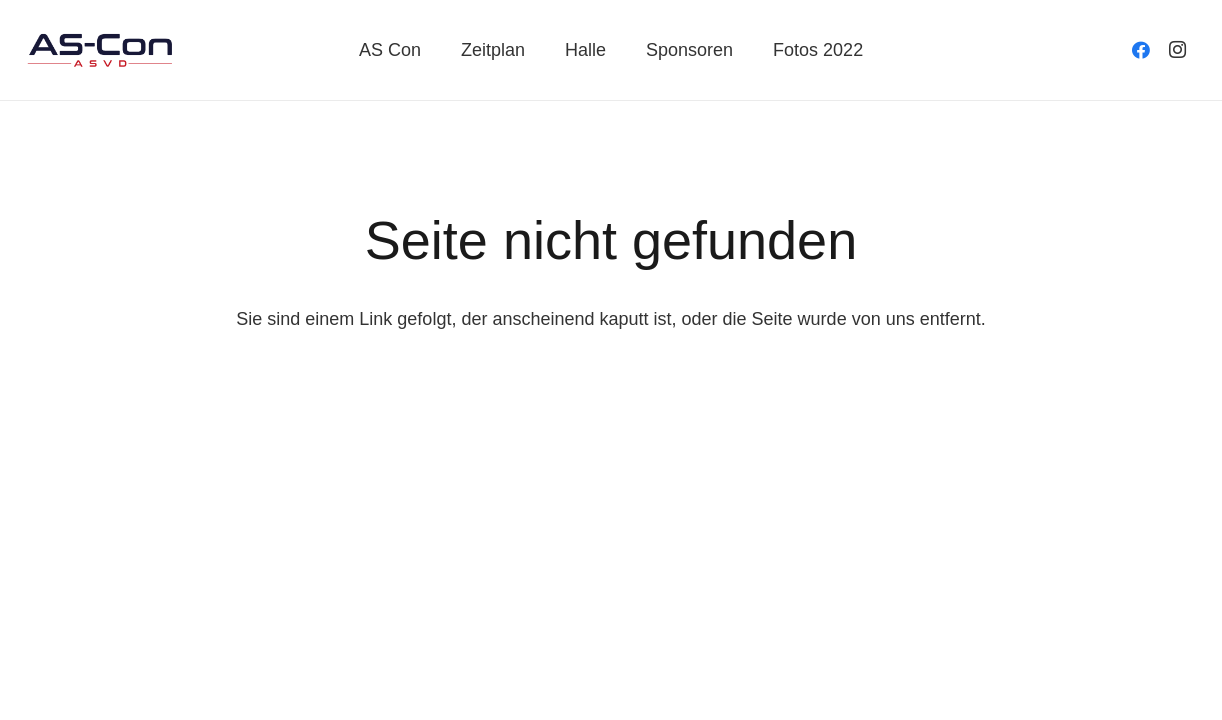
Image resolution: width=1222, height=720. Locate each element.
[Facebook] (1141, 50)
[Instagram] (1177, 50)
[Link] (100, 50)
